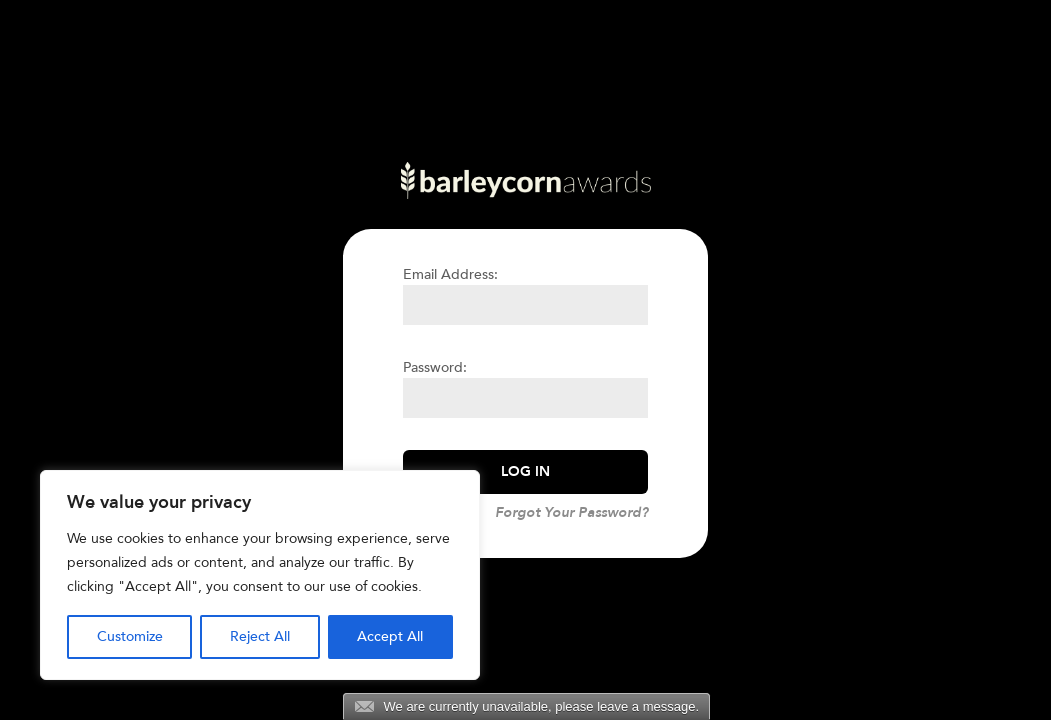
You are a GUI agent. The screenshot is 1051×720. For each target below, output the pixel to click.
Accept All (390, 636)
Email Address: (450, 274)
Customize (130, 636)
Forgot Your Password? (571, 512)
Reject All (260, 636)
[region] (260, 575)
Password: (435, 367)
